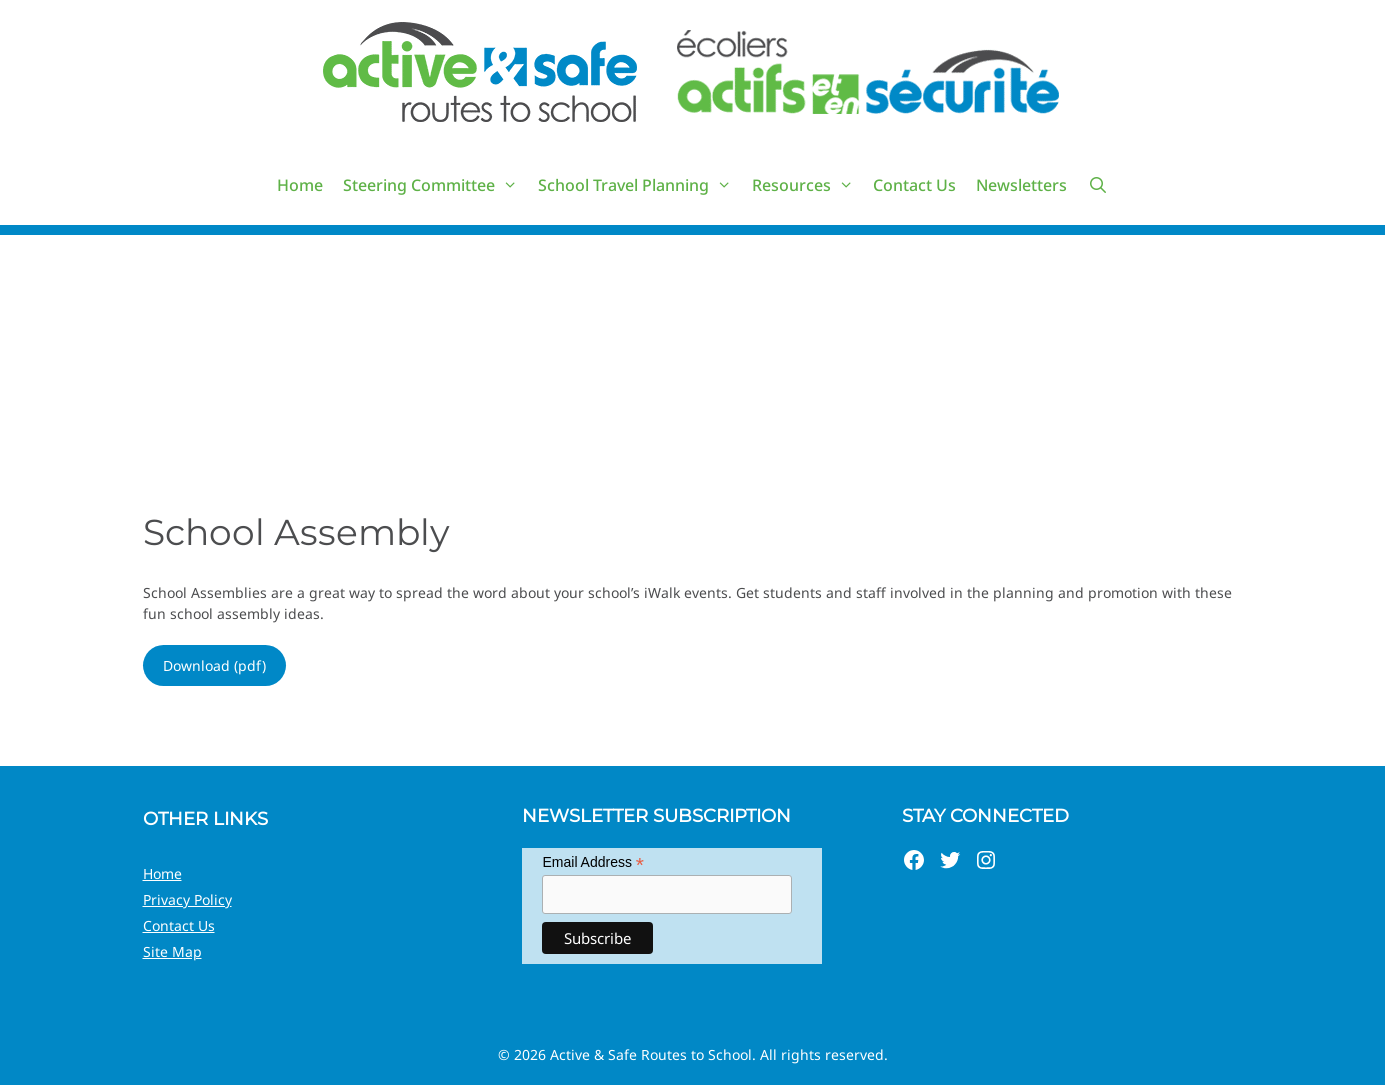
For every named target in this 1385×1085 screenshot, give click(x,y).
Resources (808, 185)
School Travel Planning (640, 185)
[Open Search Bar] (1097, 185)
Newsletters (1021, 185)
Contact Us (914, 185)
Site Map (172, 951)
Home (300, 185)
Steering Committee (435, 185)
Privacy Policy (187, 899)
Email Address (593, 862)
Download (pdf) (214, 665)
